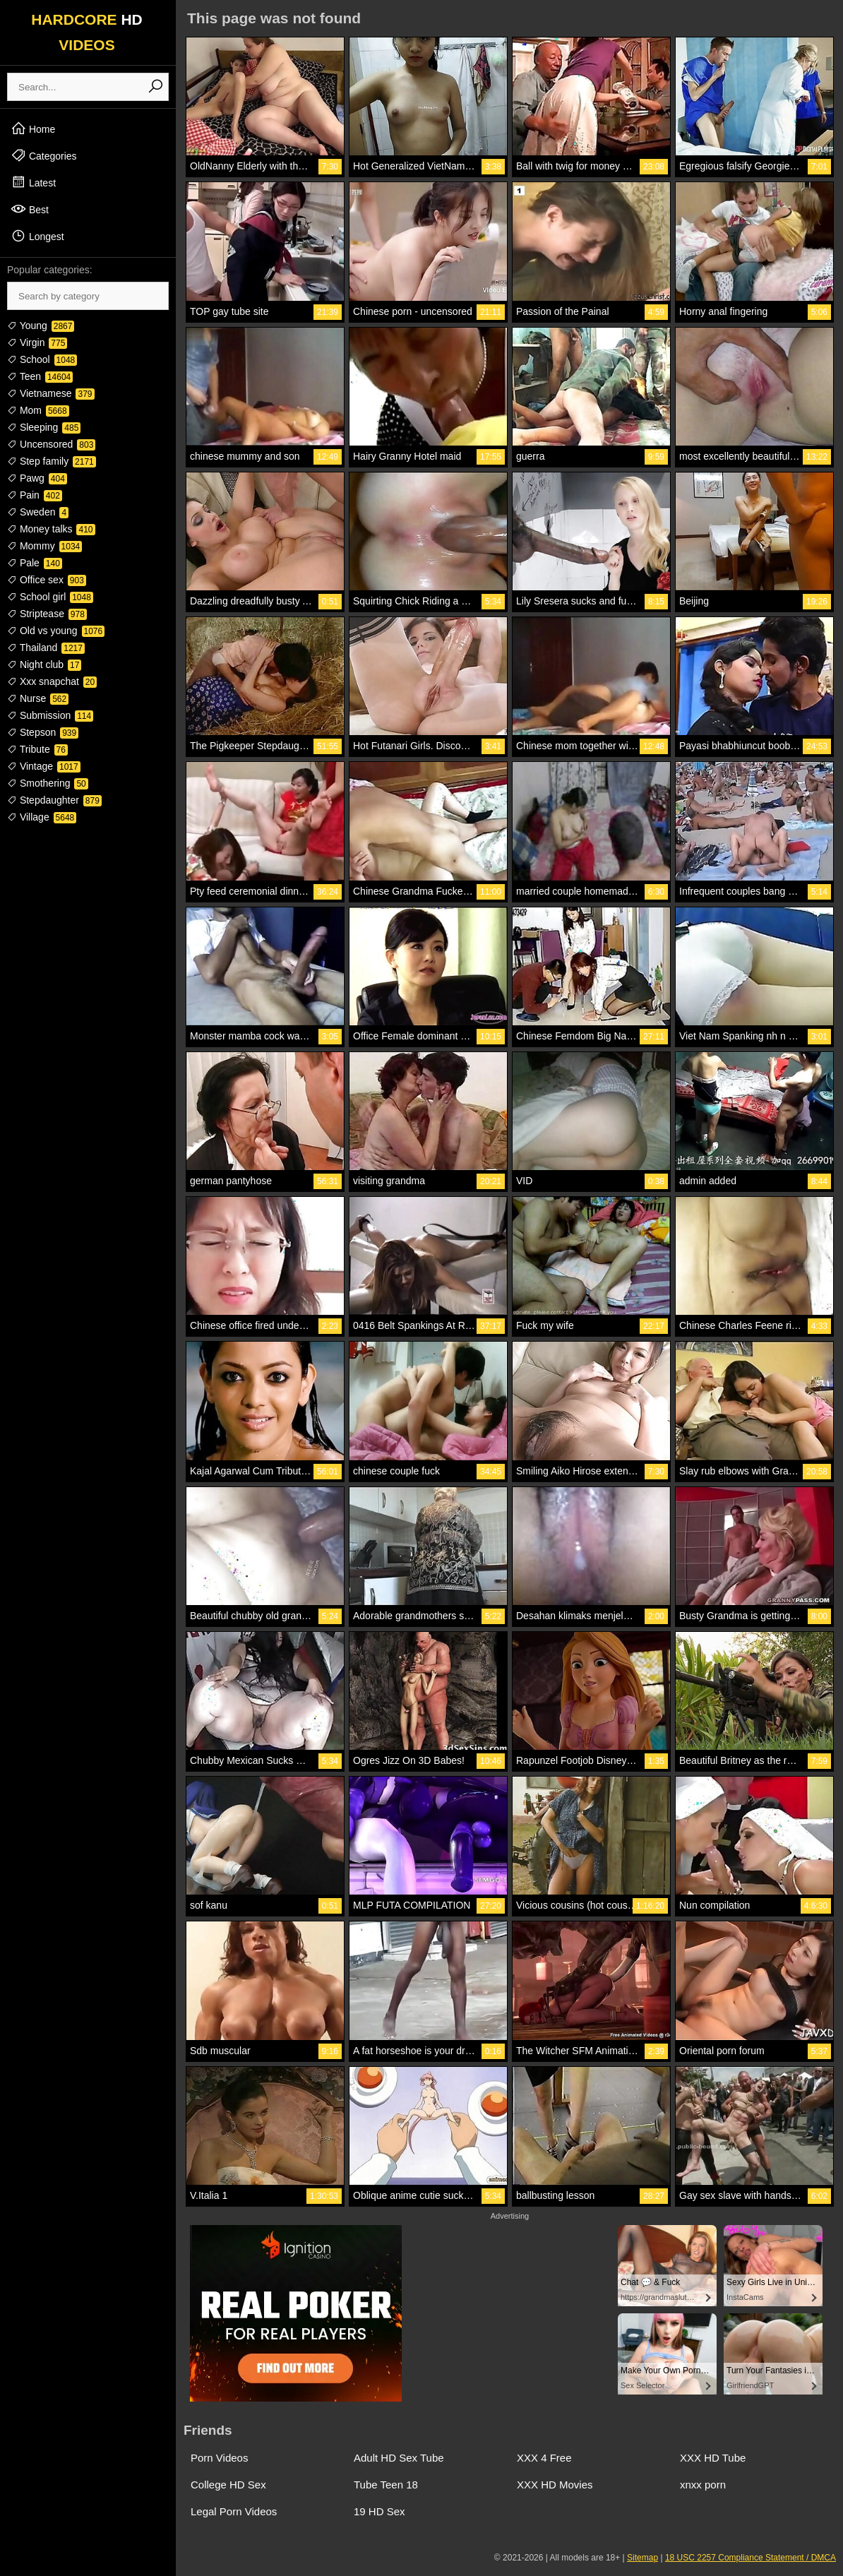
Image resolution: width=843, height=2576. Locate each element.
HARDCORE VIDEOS (87, 32)
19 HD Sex (379, 2511)
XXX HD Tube (713, 2458)
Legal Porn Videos (234, 2511)
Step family (51, 461)
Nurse (37, 698)
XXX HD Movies (555, 2485)
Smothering (47, 783)
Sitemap (642, 2558)
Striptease (47, 613)
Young (40, 325)
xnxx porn (703, 2485)
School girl (50, 596)
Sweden (37, 512)
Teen (40, 376)
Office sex (46, 579)
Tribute (37, 749)
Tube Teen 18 (386, 2485)
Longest (37, 236)
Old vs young (55, 630)
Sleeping (43, 427)
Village (41, 817)
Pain (34, 495)
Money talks (51, 529)
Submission (50, 715)
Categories (44, 155)
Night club (44, 664)
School (42, 359)
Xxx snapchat (52, 681)
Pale (34, 562)
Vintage (43, 766)
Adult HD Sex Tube (399, 2458)
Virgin (37, 342)
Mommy (44, 545)
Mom (38, 410)
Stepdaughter (54, 800)
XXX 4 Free (544, 2458)
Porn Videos (219, 2458)
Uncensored (51, 444)
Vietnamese (51, 393)
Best (30, 209)
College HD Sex (228, 2485)
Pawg (37, 478)
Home (33, 128)
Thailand (46, 647)
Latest (33, 182)
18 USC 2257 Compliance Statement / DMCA (750, 2558)
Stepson (42, 732)
